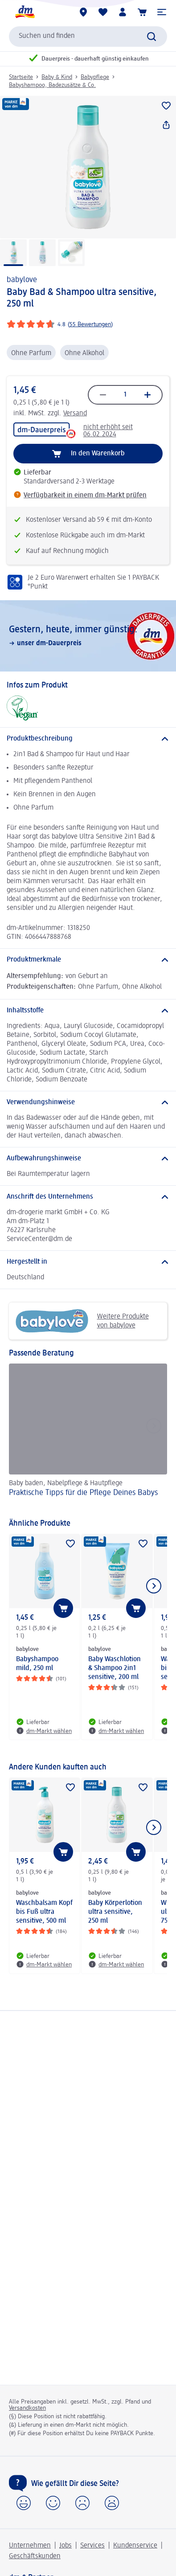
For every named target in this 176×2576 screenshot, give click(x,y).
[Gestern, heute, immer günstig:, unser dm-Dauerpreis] (88, 636)
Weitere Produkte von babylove (82, 1321)
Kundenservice (135, 2545)
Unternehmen (30, 2545)
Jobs (65, 2545)
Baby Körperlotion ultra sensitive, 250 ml (115, 1912)
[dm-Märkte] (83, 12)
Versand (75, 413)
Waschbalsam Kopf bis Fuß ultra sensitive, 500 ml (44, 1912)
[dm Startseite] (24, 12)
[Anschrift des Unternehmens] (88, 1197)
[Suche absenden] (151, 36)
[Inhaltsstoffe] (88, 1010)
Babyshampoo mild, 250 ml (37, 1664)
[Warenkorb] (142, 12)
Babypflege (95, 77)
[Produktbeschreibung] (88, 739)
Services (92, 2545)
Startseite (21, 77)
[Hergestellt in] (88, 1262)
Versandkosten (27, 2408)
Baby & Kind (56, 77)
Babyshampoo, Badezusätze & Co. (52, 85)
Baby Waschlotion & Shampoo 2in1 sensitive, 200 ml (114, 1668)
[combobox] (88, 36)
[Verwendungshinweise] (88, 1102)
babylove (22, 280)
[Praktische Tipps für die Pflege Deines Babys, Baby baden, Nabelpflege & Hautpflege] (88, 1437)
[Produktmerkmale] (88, 960)
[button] (161, 12)
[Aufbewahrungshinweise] (88, 1158)
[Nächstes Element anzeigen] (153, 1585)
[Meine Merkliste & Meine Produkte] (103, 12)
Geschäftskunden (35, 2556)
